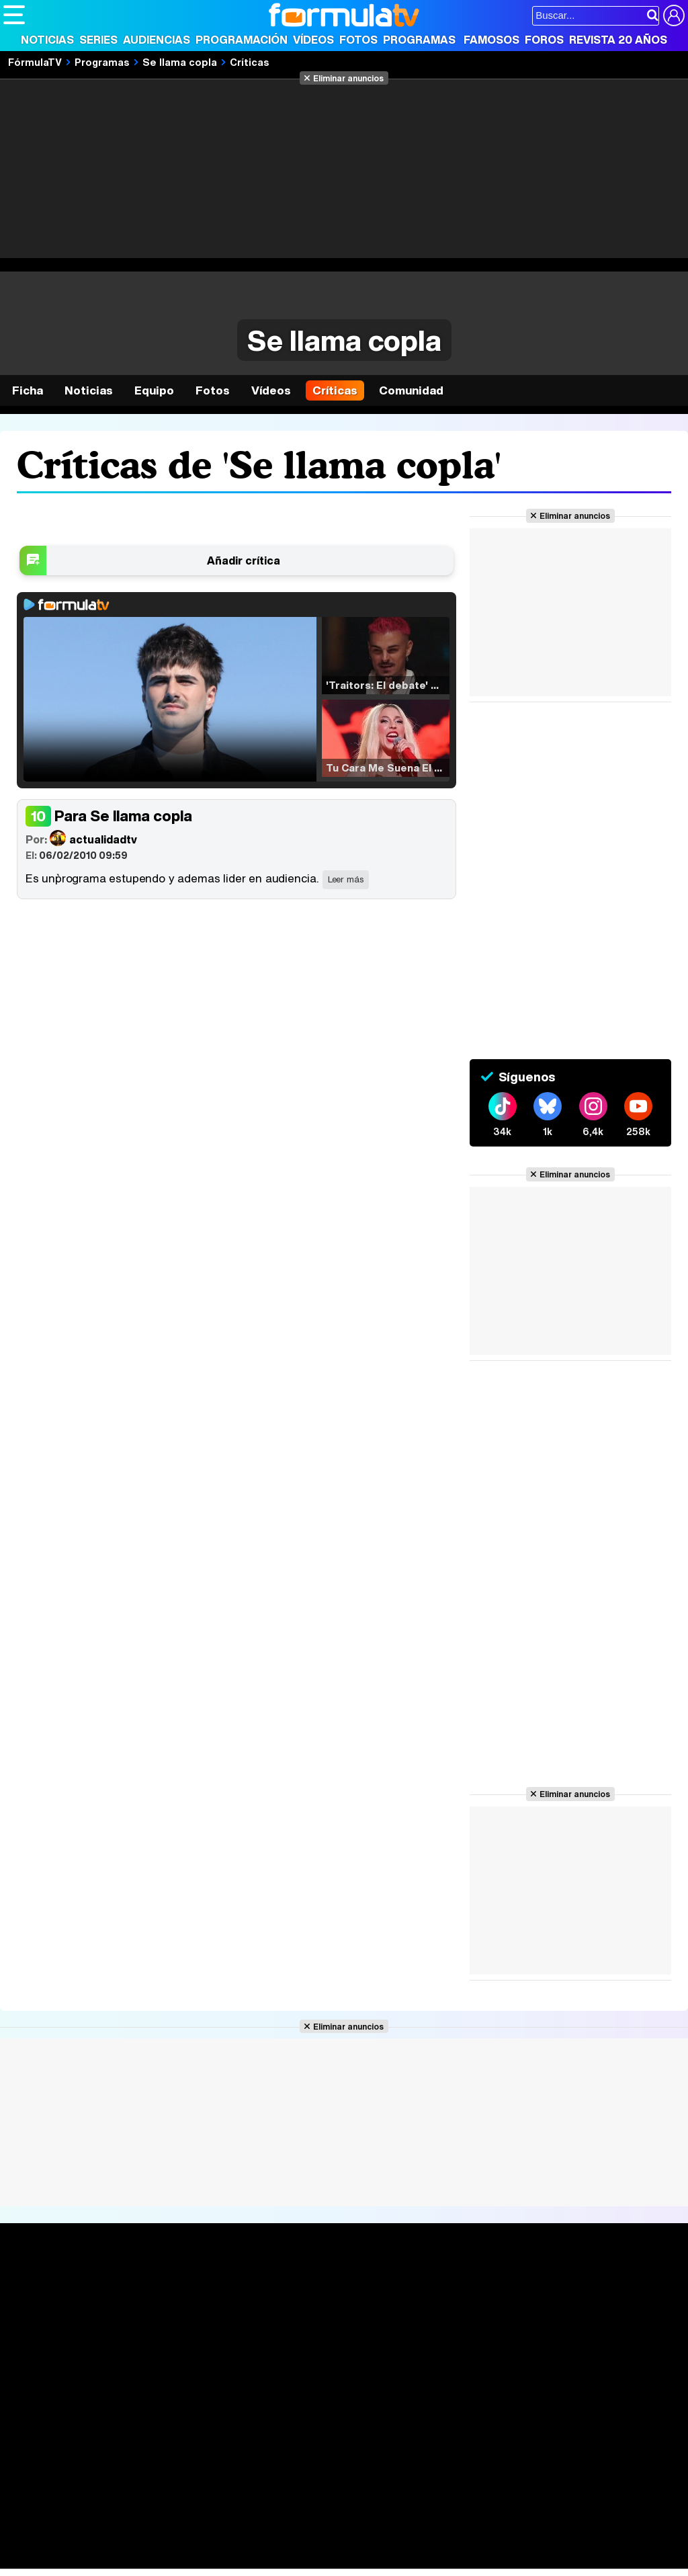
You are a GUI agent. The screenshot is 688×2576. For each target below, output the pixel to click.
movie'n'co (351, 2523)
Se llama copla (179, 61)
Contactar (512, 2445)
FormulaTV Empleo (141, 2523)
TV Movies (170, 2331)
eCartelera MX (284, 2523)
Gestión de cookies (383, 2445)
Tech (178, 2559)
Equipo (154, 390)
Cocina (312, 2541)
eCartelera (217, 2523)
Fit (341, 2541)
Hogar (369, 2541)
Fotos (358, 40)
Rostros (569, 2287)
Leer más (346, 879)
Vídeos (313, 40)
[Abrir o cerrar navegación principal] (14, 14)
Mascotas (446, 2541)
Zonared (342, 2559)
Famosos (491, 40)
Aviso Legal (110, 2445)
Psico (403, 2541)
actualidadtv (81, 838)
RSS (553, 2445)
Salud (276, 2541)
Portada (36, 2287)
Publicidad (458, 2445)
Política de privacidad (190, 2445)
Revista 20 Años (618, 40)
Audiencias (156, 40)
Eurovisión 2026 (451, 2328)
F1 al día (215, 2559)
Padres (239, 2541)
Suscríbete (578, 2337)
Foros (544, 40)
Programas (419, 40)
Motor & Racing (278, 2559)
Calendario (171, 2303)
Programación (242, 40)
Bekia (89, 2541)
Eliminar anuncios (348, 78)
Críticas (249, 61)
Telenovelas (449, 2349)
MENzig (92, 2559)
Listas (159, 2317)
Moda (123, 2541)
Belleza (160, 2541)
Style (128, 2559)
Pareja (200, 2541)
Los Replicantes (111, 2504)
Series (98, 40)
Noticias (47, 40)
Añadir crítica (243, 560)
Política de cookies (289, 2445)
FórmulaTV (35, 61)
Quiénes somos (41, 2445)
